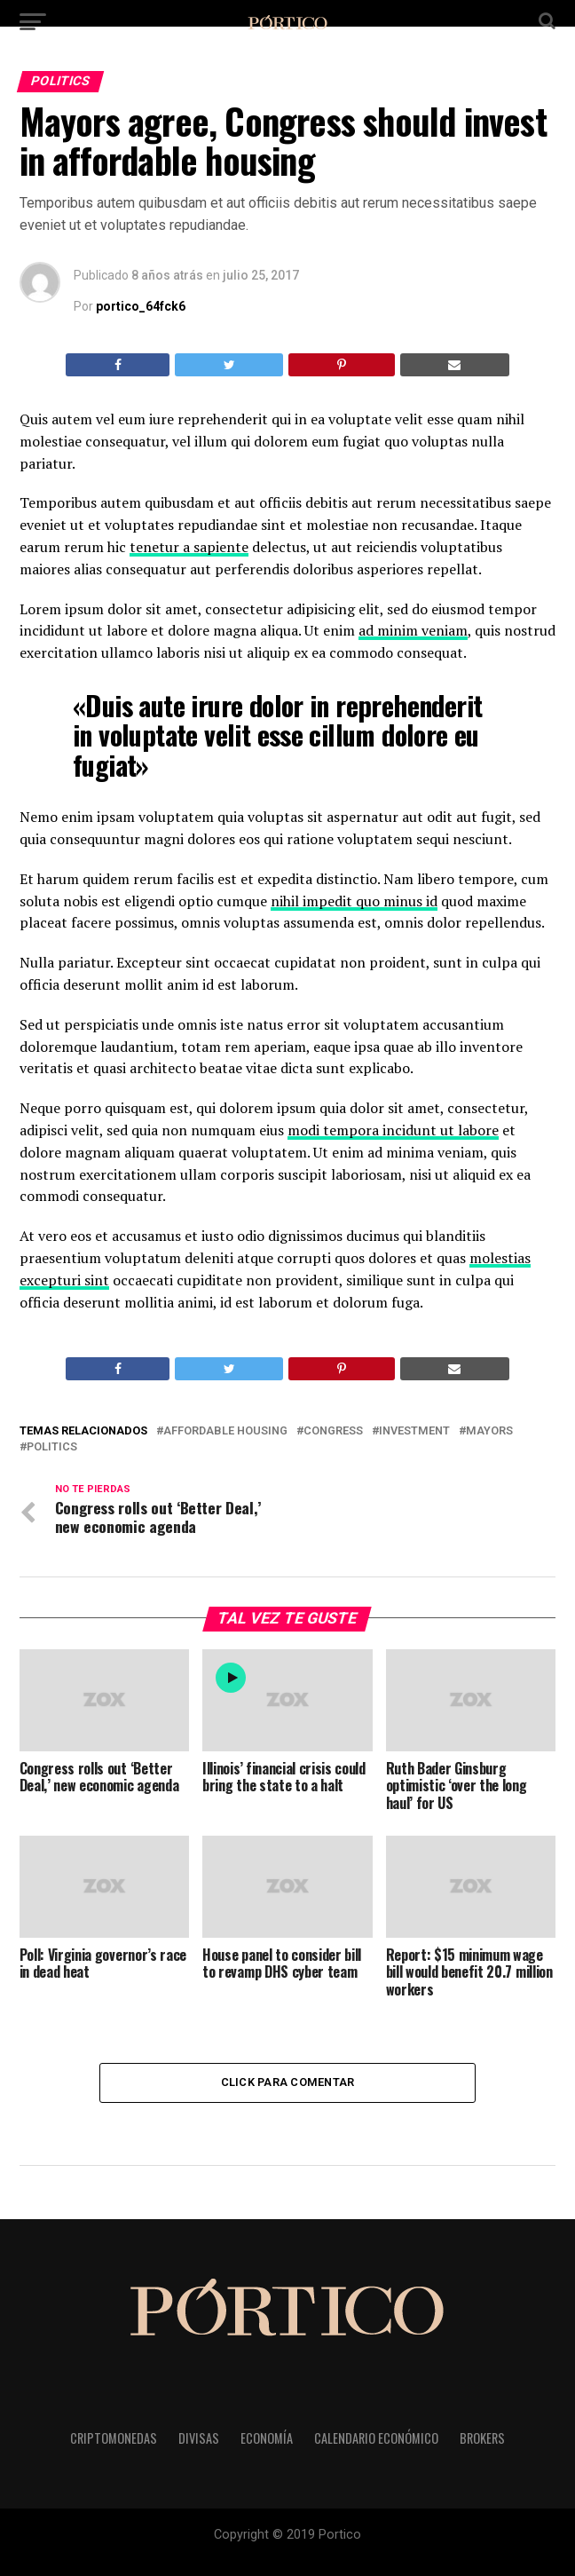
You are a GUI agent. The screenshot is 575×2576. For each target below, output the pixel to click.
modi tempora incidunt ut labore (393, 1130)
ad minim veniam (413, 630)
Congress (333, 1431)
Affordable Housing (225, 1431)
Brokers (482, 2438)
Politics (52, 1447)
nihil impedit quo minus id (354, 901)
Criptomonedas (113, 2438)
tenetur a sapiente (189, 547)
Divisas (198, 2438)
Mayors (489, 1431)
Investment (414, 1431)
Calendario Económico (376, 2438)
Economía (266, 2438)
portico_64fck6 (140, 306)
